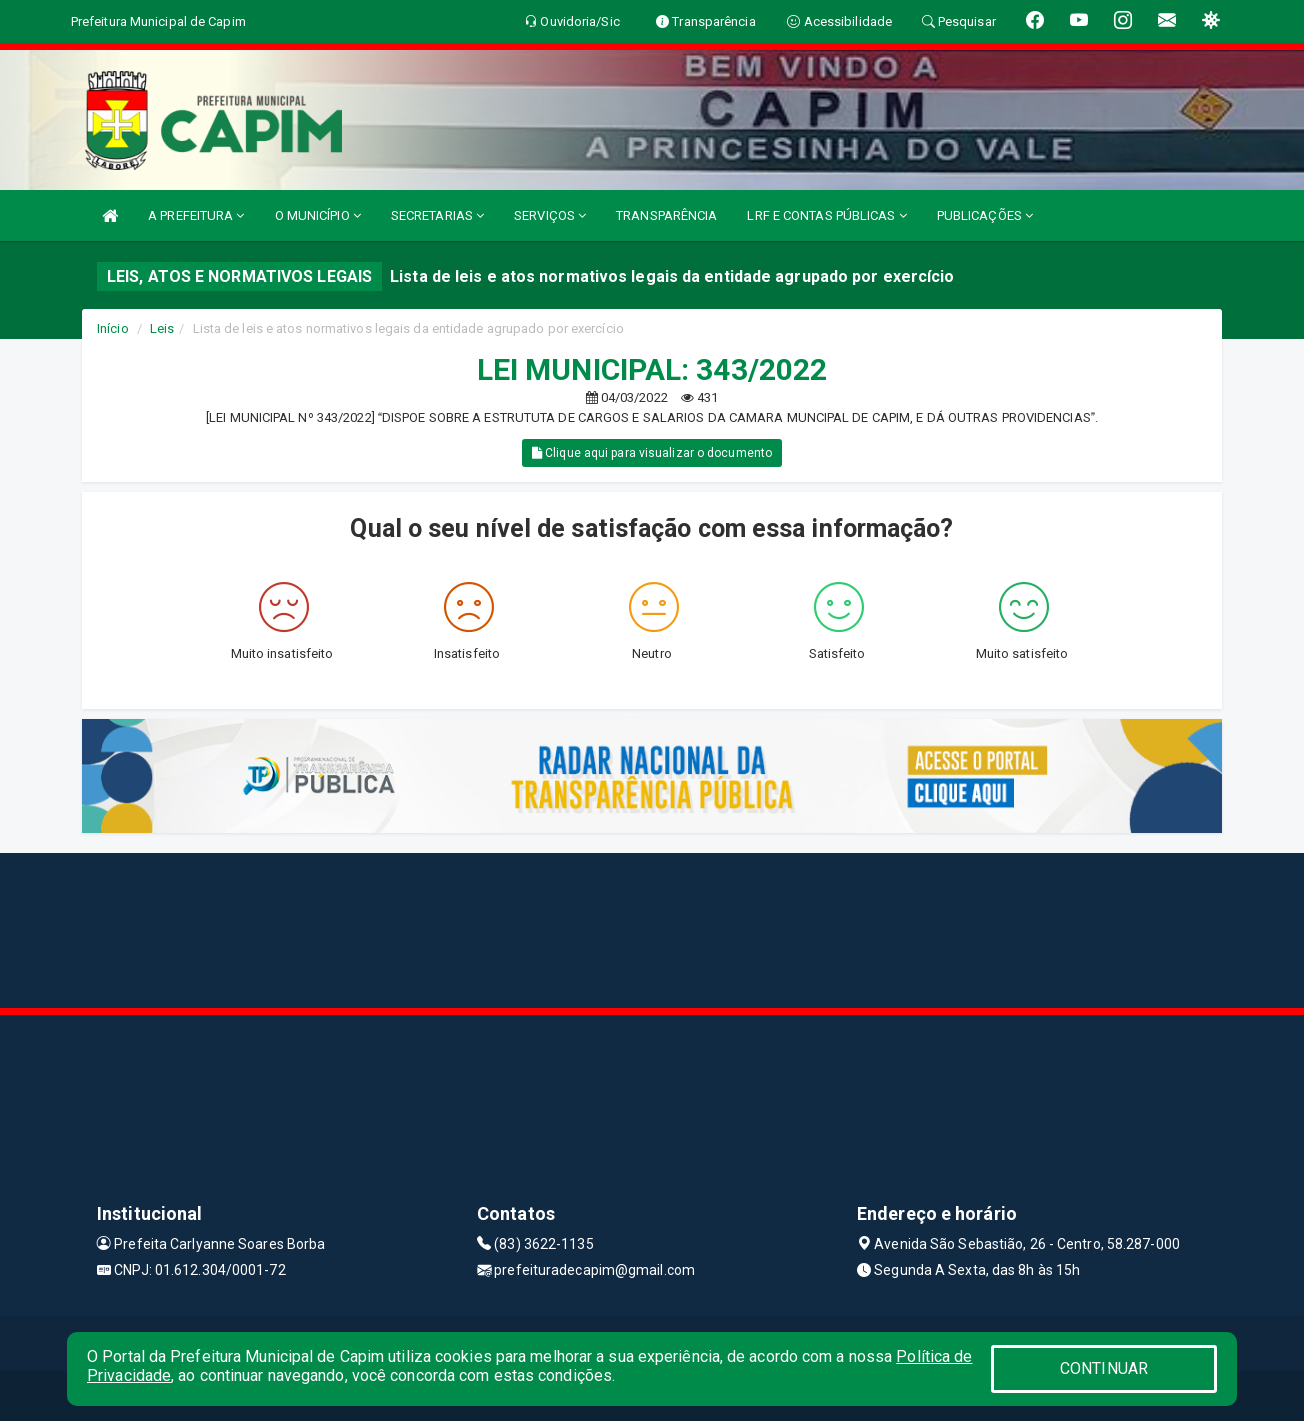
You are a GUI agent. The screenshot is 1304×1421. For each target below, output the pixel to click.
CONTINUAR (1104, 1368)
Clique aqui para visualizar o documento (652, 453)
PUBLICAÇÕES (985, 215)
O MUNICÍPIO (318, 215)
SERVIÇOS (550, 215)
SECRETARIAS (437, 215)
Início (113, 328)
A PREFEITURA (196, 215)
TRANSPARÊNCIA (666, 215)
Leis (162, 328)
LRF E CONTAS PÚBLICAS (826, 215)
